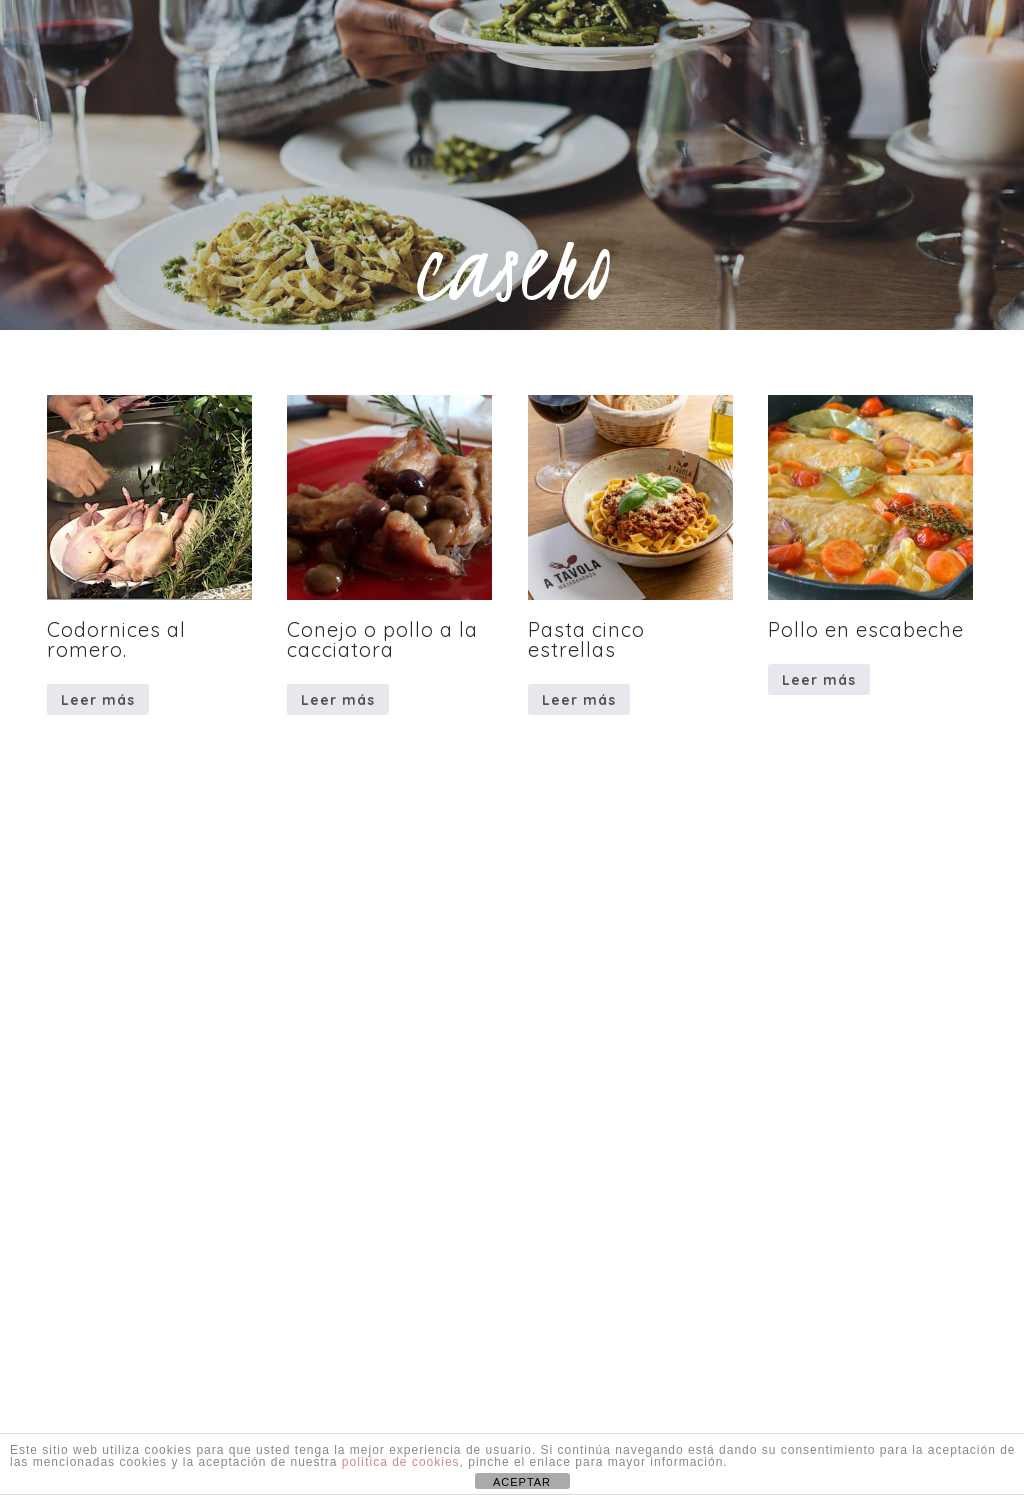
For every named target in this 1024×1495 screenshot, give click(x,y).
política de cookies (401, 1462)
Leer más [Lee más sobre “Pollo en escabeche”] (819, 680)
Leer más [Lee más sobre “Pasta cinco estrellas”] (579, 700)
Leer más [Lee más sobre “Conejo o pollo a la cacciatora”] (338, 700)
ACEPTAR (522, 1482)
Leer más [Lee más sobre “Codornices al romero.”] (98, 700)
